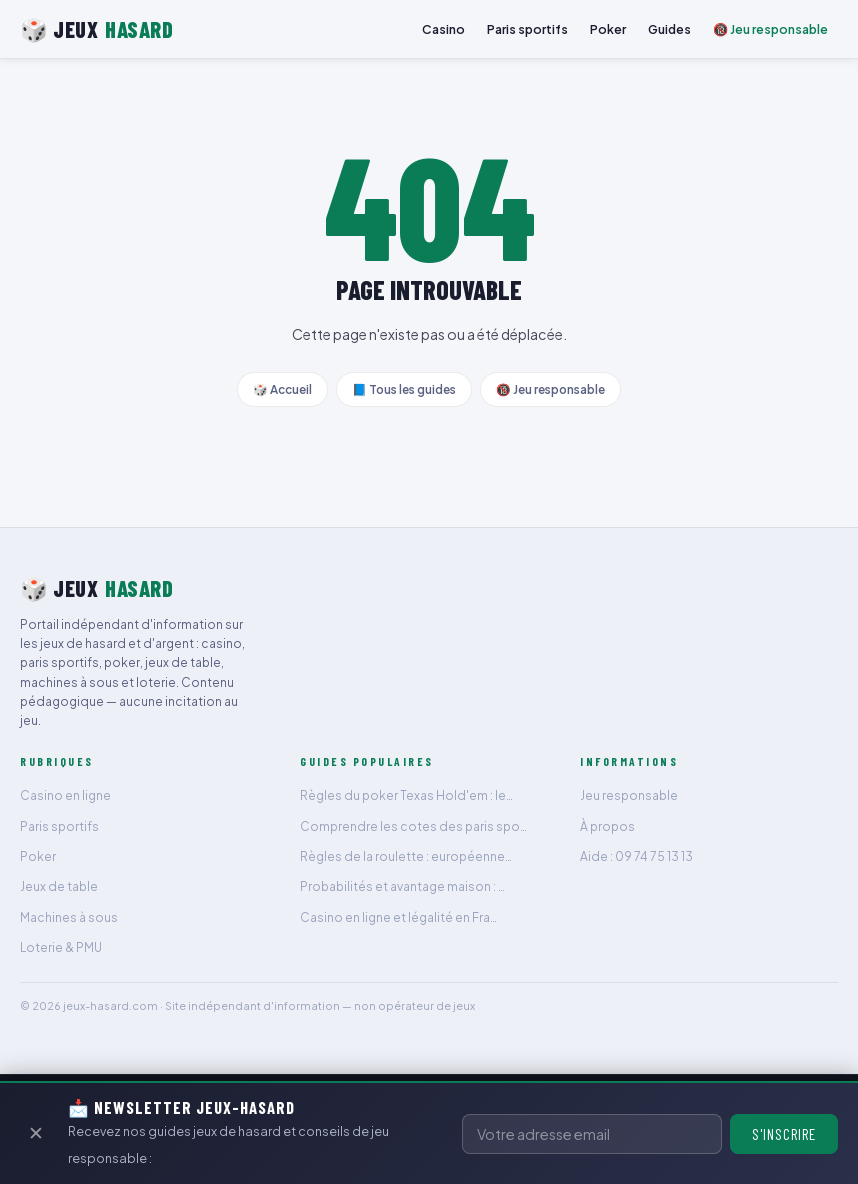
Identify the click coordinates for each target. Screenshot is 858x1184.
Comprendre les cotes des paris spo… (413, 826)
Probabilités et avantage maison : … (402, 886)
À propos (607, 826)
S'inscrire (784, 1134)
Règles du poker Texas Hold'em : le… (406, 795)
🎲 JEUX (96, 29)
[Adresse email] (592, 1134)
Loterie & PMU (61, 947)
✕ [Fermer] (36, 1133)
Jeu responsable (629, 795)
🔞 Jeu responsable (770, 29)
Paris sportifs (527, 29)
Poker (608, 29)
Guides (669, 29)
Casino (443, 29)
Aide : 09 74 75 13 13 (636, 856)
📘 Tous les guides (404, 389)
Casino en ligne (65, 795)
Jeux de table (59, 886)
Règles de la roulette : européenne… (406, 856)
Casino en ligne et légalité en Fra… (398, 917)
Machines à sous (69, 917)
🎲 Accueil (282, 389)
